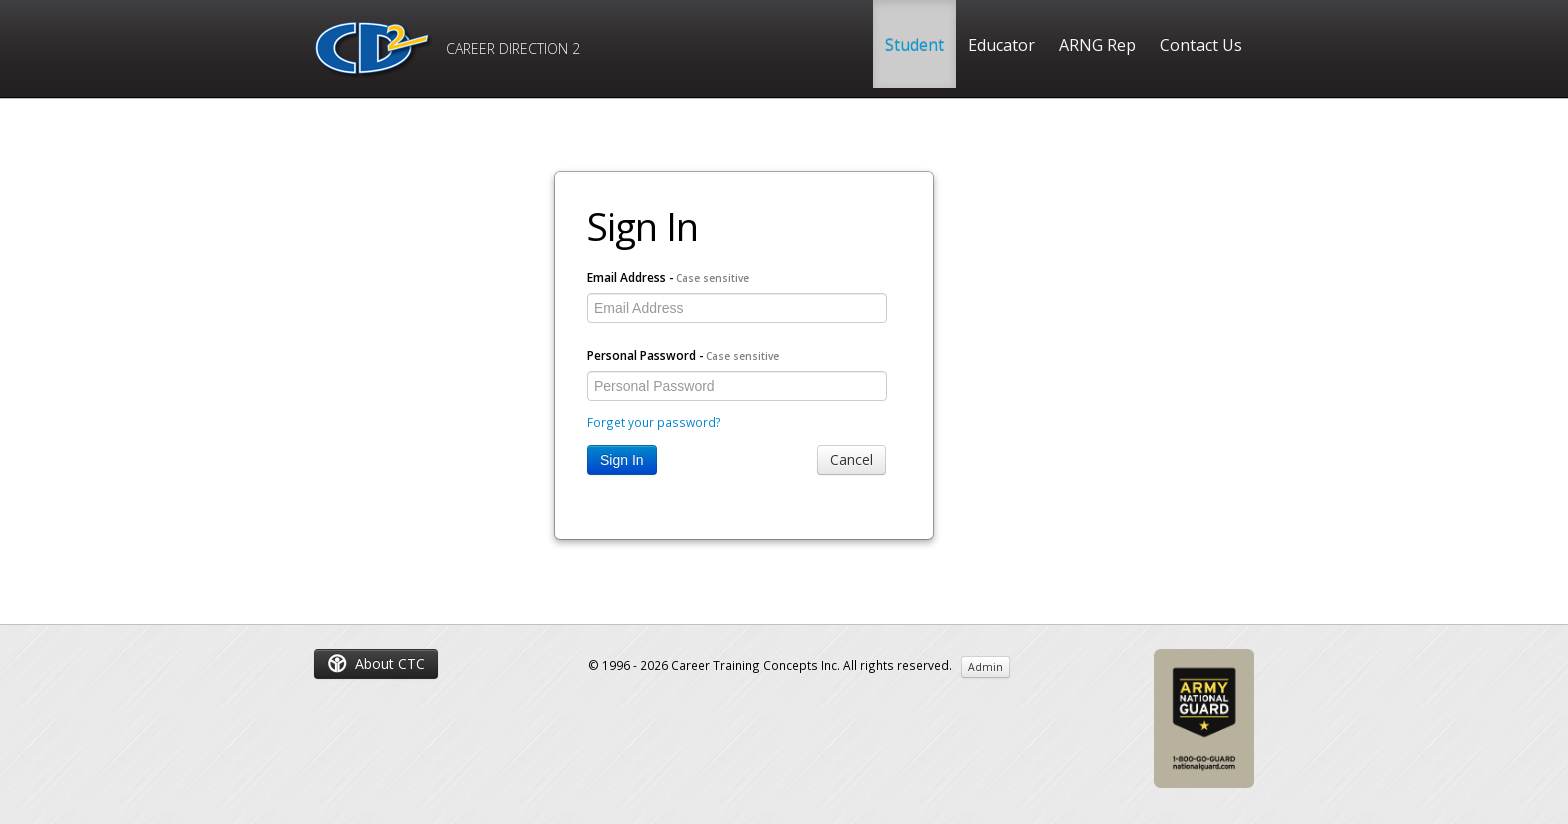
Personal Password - (683, 355)
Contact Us (1201, 45)
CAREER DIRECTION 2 (447, 50)
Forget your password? (654, 422)
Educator (1001, 45)
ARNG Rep (1097, 45)
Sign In (622, 460)
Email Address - (668, 277)
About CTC (376, 663)
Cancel (851, 459)
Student (914, 45)
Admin (985, 667)
